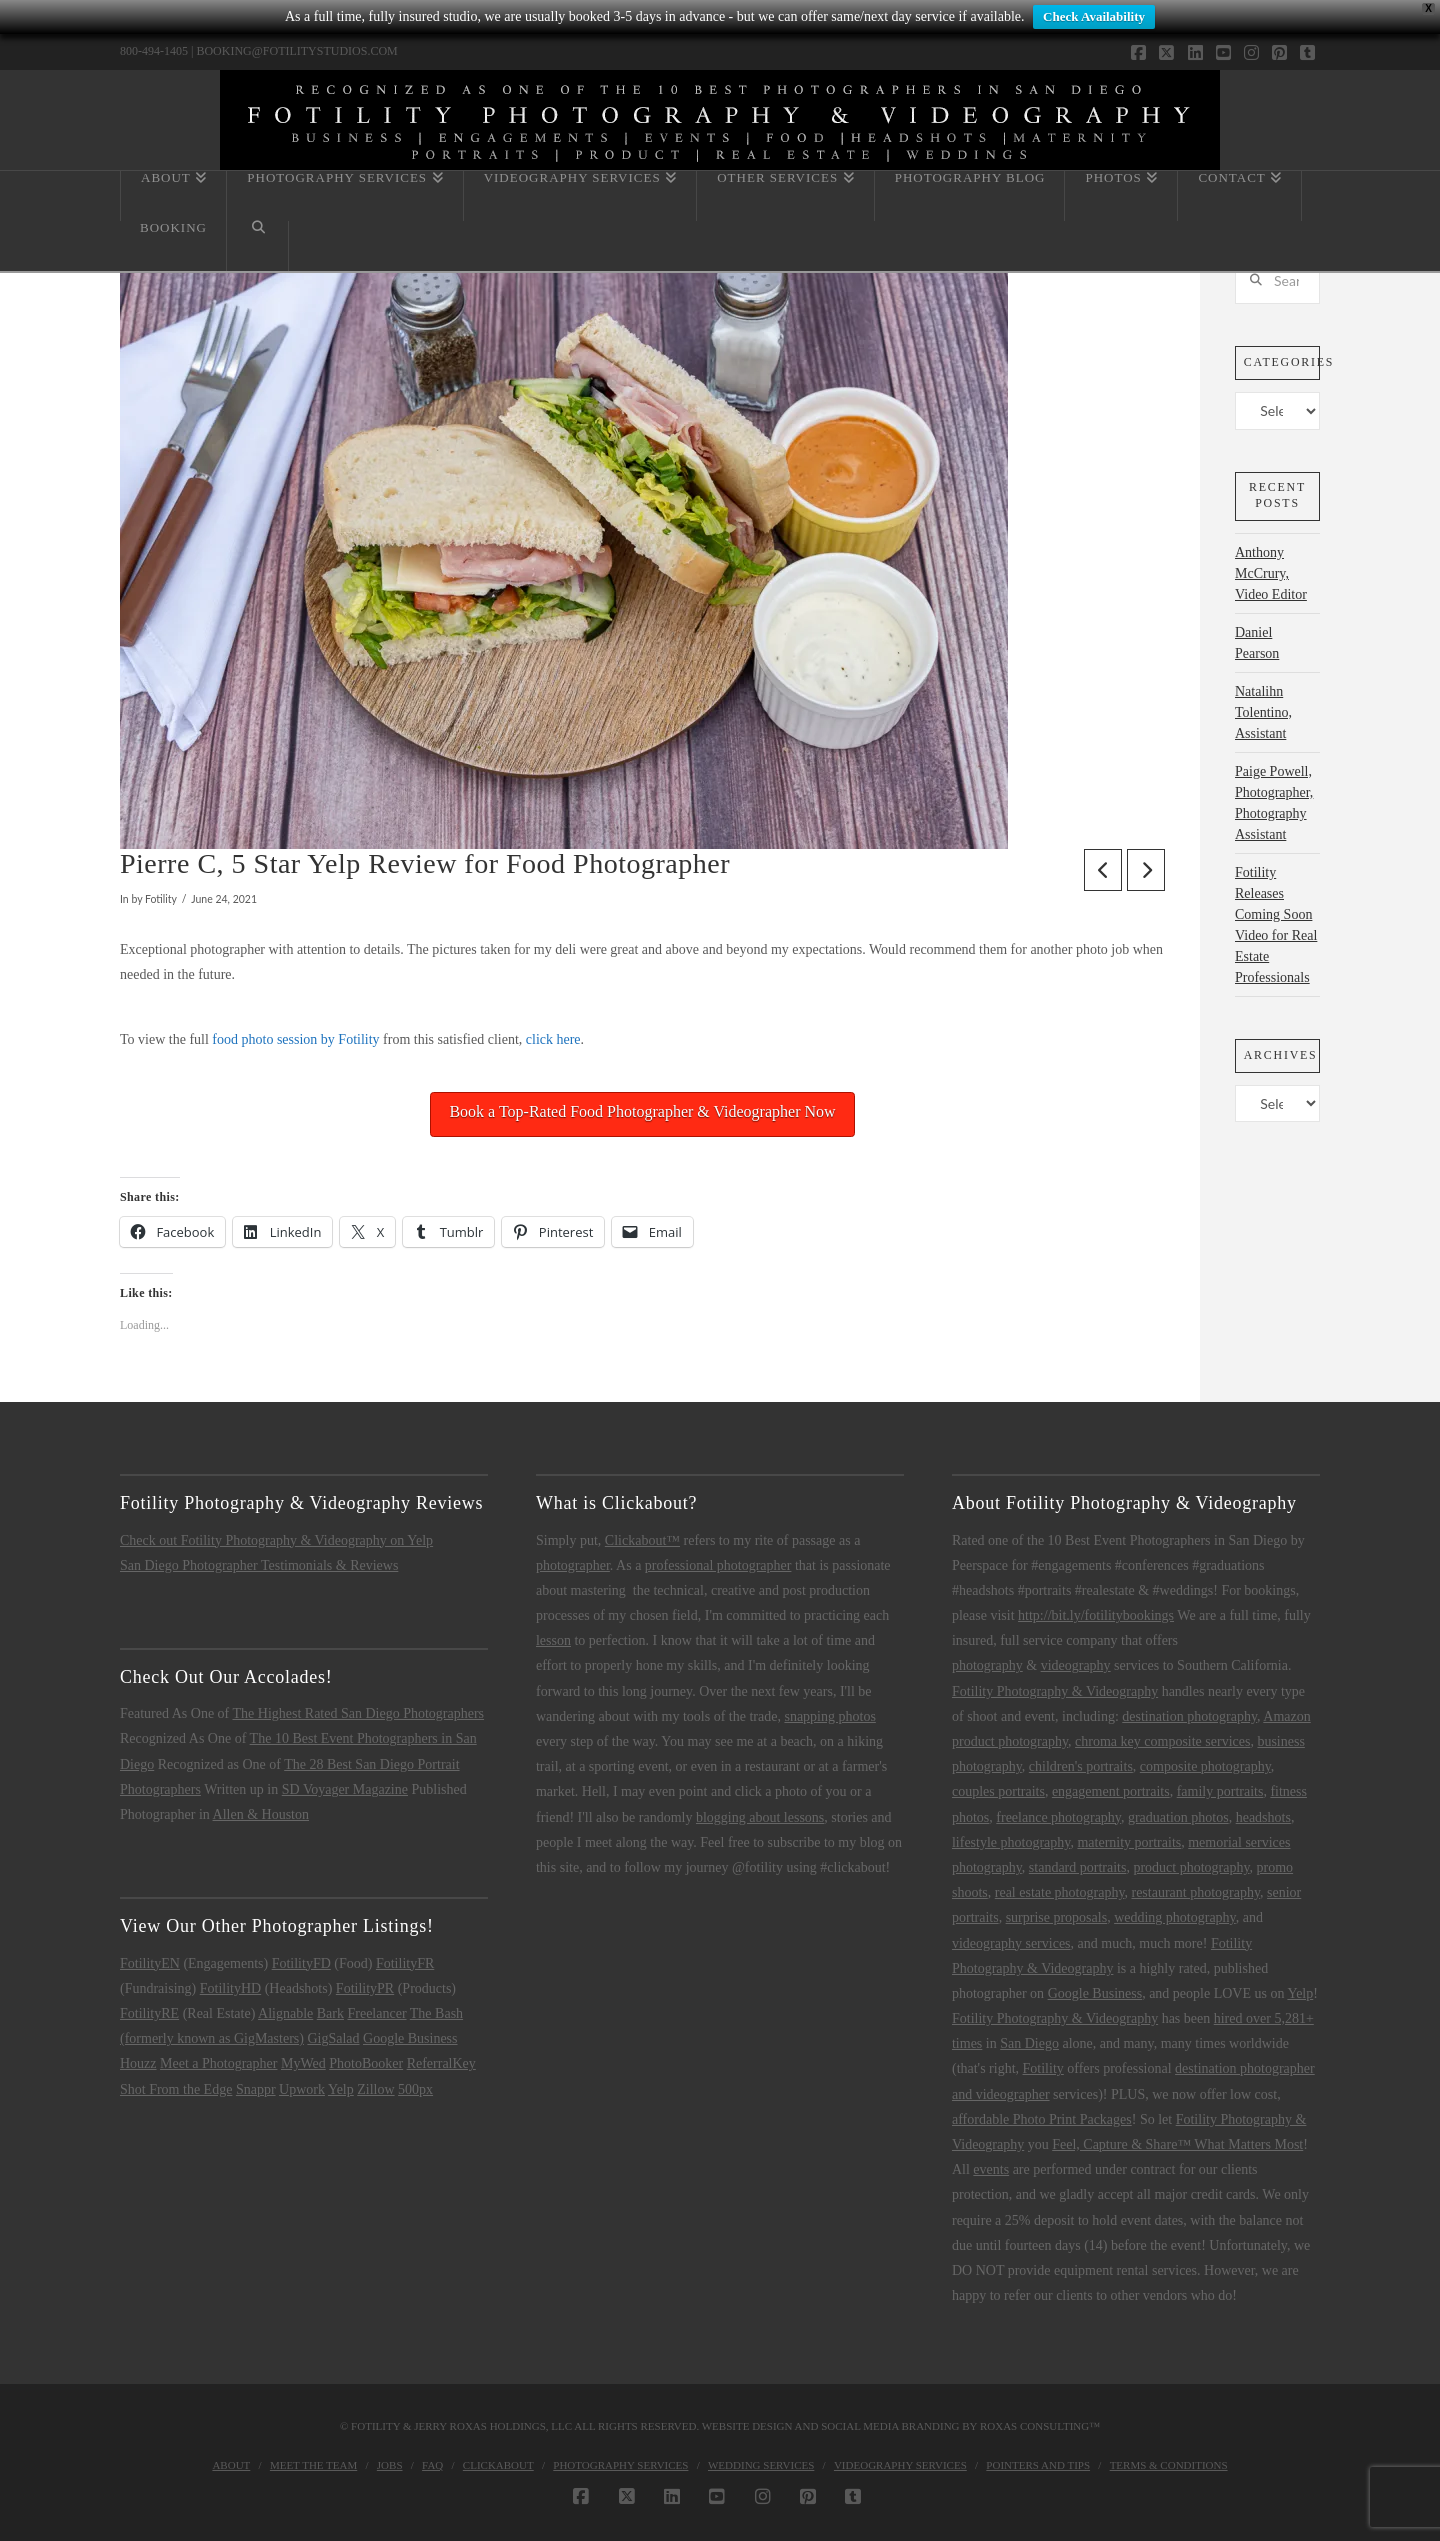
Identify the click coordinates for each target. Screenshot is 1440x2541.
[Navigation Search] (258, 246)
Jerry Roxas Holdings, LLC (493, 2426)
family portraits (1220, 1791)
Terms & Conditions (1169, 2465)
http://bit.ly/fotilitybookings (1096, 1615)
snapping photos (829, 1716)
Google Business (410, 2038)
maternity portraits (1129, 1842)
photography (987, 1665)
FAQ (432, 2465)
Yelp (341, 2089)
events (991, 2169)
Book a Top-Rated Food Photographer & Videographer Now (642, 1111)
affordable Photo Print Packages (1042, 2119)
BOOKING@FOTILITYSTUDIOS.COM (296, 51)
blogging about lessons (760, 1817)
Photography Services (620, 2465)
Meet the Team (313, 2465)
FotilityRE (149, 2013)
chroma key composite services (1162, 1741)
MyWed (303, 2063)
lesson (553, 1640)
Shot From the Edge (176, 2089)
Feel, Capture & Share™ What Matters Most (1177, 2144)
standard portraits (1078, 1867)
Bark (330, 2013)
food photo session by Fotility (295, 1039)
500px (415, 2089)
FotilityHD (230, 1988)
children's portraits (1081, 1766)
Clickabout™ (642, 1540)
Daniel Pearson (1257, 643)
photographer (573, 1565)
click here (553, 1039)
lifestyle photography (1011, 1842)
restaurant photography (1195, 1892)
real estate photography (1060, 1892)
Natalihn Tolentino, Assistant (1263, 712)
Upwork (302, 2089)
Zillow (375, 2089)
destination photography (1189, 1716)
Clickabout (498, 2465)
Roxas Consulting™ (1040, 2426)
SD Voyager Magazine (345, 1789)
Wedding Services (761, 2465)
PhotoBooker (366, 2063)
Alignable (285, 2013)
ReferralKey (441, 2063)
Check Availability (1094, 16)
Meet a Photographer (218, 2063)
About (231, 2465)
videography (1076, 1665)
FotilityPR (365, 1988)
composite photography (1205, 1766)
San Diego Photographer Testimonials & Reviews (259, 1565)
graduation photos (1178, 1817)
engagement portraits (1111, 1791)
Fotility (1043, 2068)
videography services (1011, 1943)
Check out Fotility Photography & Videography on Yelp (276, 1540)
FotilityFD (301, 1963)
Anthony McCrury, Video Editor (1271, 573)
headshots (1263, 1817)
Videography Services (900, 2465)
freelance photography (1058, 1817)
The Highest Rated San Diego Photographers (359, 1713)
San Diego (1029, 2043)
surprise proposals (1057, 1917)
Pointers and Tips (1038, 2465)
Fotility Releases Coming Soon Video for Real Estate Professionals (1276, 925)
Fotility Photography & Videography (1055, 1691)
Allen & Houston (261, 1814)
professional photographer (718, 1565)
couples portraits (998, 1791)
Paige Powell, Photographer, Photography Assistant (1274, 803)
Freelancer (376, 2013)
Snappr (256, 2089)
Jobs (390, 2465)
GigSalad (333, 2038)
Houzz (138, 2063)
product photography (1191, 1867)
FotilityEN (150, 1963)
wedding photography (1175, 1917)
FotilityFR (405, 1963)
